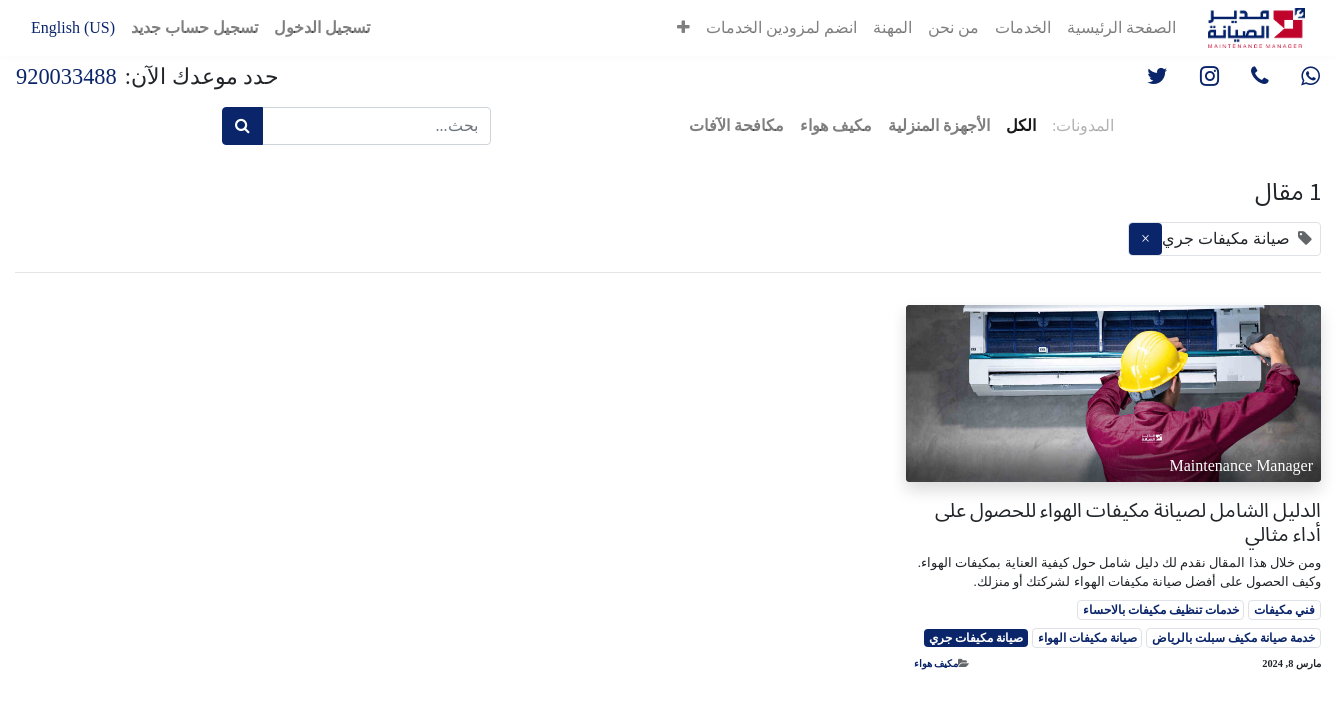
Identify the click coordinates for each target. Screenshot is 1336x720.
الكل (1021, 125)
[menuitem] (1121, 28)
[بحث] (242, 126)
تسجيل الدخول (322, 27)
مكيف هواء (936, 663)
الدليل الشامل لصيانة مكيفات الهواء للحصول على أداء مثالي (1128, 522)
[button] (683, 28)
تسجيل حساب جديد (194, 27)
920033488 (66, 76)
